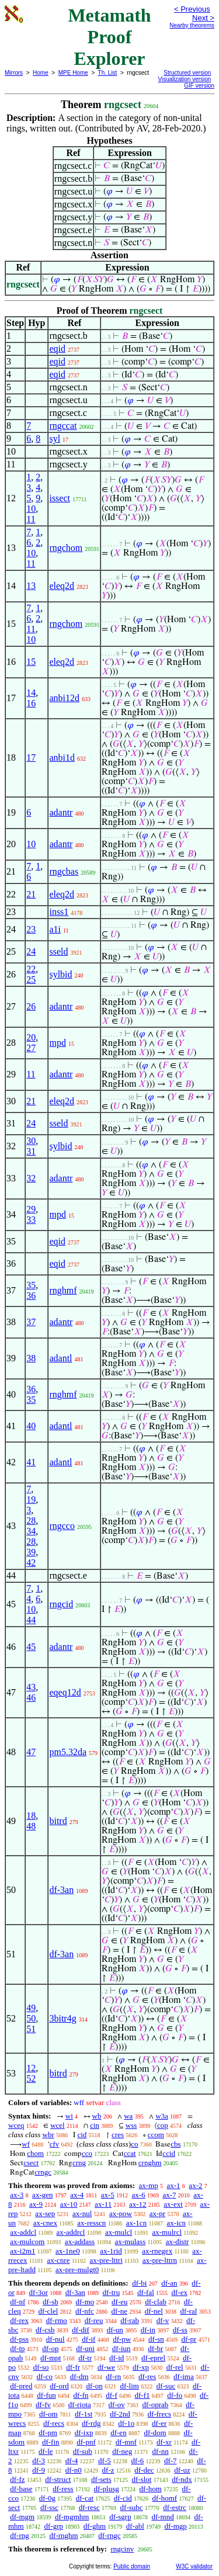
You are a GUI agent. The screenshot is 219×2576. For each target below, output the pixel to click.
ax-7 (169, 2194)
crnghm (150, 2162)
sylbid (60, 974)
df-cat (84, 2498)
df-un (115, 2329)
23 (31, 929)
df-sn (156, 2339)
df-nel (154, 2311)
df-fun (46, 2395)
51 (31, 2029)
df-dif (80, 2329)
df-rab (129, 2320)
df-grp (53, 2526)
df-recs (53, 2423)
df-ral (188, 2311)
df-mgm (22, 2516)
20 (31, 1037)
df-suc (166, 2385)
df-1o (126, 2423)
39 (31, 1552)
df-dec (144, 2470)
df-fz (17, 2479)
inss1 (58, 912)
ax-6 (138, 2194)
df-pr (188, 2339)
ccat (130, 2153)
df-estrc (174, 2507)
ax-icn (176, 2222)
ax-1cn (136, 2222)
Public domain (131, 2566)
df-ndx (182, 2479)
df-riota (79, 2404)
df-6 (137, 2460)
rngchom (65, 548)
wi (69, 2116)
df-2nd (120, 2413)
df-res (147, 2376)
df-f (111, 2395)
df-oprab (155, 2404)
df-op (50, 2348)
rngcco (62, 1526)
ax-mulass (130, 2241)
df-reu (94, 2320)
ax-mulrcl (167, 2232)
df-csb (45, 2329)
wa (128, 2116)
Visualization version (184, 79)
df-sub (82, 2451)
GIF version (199, 85)
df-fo (174, 2395)
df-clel (48, 2311)
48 (31, 1826)
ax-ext (173, 2204)
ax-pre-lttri (105, 2260)
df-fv (43, 2404)
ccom (156, 2134)
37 (31, 1322)
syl (54, 438)
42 (31, 1563)
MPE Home (73, 73)
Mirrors (14, 73)
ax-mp (148, 2185)
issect (59, 498)
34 (31, 1531)
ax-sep (45, 2213)
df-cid (123, 2498)
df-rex (19, 2320)
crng (79, 2162)
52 (31, 2078)
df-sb (50, 2301)
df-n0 (73, 2470)
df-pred (21, 2385)
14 (31, 693)
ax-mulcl (118, 2232)
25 (31, 979)
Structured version (187, 73)
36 (31, 1296)
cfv (55, 2144)
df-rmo (56, 2320)
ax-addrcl (70, 2232)
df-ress (63, 2488)
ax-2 (195, 2185)
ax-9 (36, 2204)
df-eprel (153, 2357)
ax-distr (177, 2241)
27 (31, 1048)
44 (31, 1620)
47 (31, 1752)
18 (31, 1816)
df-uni (85, 2348)
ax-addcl (23, 2232)
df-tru (111, 2292)
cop (162, 2125)
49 (31, 2008)
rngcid (61, 1604)
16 (31, 703)
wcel (57, 2125)
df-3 (38, 2460)
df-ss (180, 2329)
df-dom (155, 2432)
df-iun (121, 2348)
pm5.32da (67, 1752)
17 (31, 757)
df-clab (155, 2301)
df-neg (122, 2451)
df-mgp (176, 2526)
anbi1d (62, 757)
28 (31, 1521)
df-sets (101, 2479)
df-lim (129, 2385)
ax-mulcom (27, 2241)
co (134, 2144)
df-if (88, 2339)
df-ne (119, 2311)
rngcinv (122, 2548)
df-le (46, 2451)
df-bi (139, 2283)
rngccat (63, 426)
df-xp (141, 2367)
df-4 (71, 2460)
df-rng (19, 2535)
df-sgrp (120, 2516)
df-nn (160, 2451)
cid (81, 2134)
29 (31, 1209)
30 (31, 1141)
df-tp (17, 2348)
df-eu (119, 2301)
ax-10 (69, 2204)
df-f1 (142, 2395)
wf (26, 2144)
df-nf (17, 2301)
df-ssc (49, 2507)
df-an (169, 2283)
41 (31, 1462)
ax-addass (80, 2241)
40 (31, 1426)
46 (31, 1698)
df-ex (179, 2292)
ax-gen (42, 2194)
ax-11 (103, 2204)
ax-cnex (45, 2222)
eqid (57, 348)
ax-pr (157, 2213)
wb (97, 2116)
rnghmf (63, 1290)
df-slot (141, 2479)
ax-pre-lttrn (159, 2260)
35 (31, 1285)
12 (31, 2068)
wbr (48, 2134)
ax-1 (173, 2185)
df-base (21, 2488)
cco (87, 2153)
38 (31, 1358)
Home (40, 73)
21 (31, 894)
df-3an (61, 1890)
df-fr (73, 2367)
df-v (163, 2320)
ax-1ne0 (67, 2250)
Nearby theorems (191, 25)
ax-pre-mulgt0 (77, 2269)
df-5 (104, 2460)
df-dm (79, 2376)
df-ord (59, 2385)
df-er (159, 2423)
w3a (161, 2116)
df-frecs (159, 2413)
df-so (41, 2367)
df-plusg (106, 2488)
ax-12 (138, 2204)
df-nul (55, 2339)
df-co (45, 2376)
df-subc (131, 2507)
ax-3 (16, 2194)
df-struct (58, 2479)
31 (31, 1151)
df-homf (165, 2498)
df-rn (113, 2376)
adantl (60, 1358)
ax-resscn (91, 2222)
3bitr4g (62, 2018)
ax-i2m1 (22, 2250)
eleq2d (61, 586)
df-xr (164, 2442)
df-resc (89, 2507)
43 (31, 1687)
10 (31, 509)
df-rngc (109, 2535)
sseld (58, 951)
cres (118, 2134)
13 (31, 586)
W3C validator (194, 2566)
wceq (16, 2125)
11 (30, 519)
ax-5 (107, 2194)
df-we (106, 2367)
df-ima (183, 2376)
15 (31, 662)
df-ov (117, 2404)
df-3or (38, 2292)
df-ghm (95, 2526)
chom (35, 2153)
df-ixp (84, 2432)
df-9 (38, 2470)
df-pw (122, 2339)
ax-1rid (111, 2250)
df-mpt (50, 2357)
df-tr (85, 2357)
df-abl (135, 2526)
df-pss (19, 2339)
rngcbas (63, 871)
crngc (42, 2172)
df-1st (83, 2413)
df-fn (81, 2395)
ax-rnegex (157, 2250)
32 (31, 1178)
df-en (118, 2432)
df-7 (170, 2460)
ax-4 (77, 2194)
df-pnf (86, 2442)
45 (31, 1647)
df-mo (84, 2301)
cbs (175, 2144)
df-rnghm (64, 2535)
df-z (108, 2470)
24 (31, 951)
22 (31, 969)
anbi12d (64, 698)
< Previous (192, 9)
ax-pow (120, 2213)
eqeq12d (65, 1692)
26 (31, 1006)
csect (31, 2162)
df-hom (151, 2488)
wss (131, 2125)
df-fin (51, 2442)
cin (94, 2125)
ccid (168, 2153)
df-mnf (126, 2442)
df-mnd (162, 2516)
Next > (203, 17)
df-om (48, 2413)
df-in (148, 2329)
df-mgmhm (72, 2516)
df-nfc (84, 2311)
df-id (116, 2357)
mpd (57, 1043)
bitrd (58, 1821)
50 (31, 2018)
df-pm (48, 2432)
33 (31, 1220)
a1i (55, 929)
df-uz (182, 2470)
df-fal (145, 2292)
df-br (155, 2348)
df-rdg (91, 2423)
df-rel (174, 2367)
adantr (60, 812)
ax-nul (82, 2213)
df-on (94, 2385)
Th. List (107, 73)
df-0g (47, 2498)
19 (31, 1499)
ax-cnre (58, 2260)
